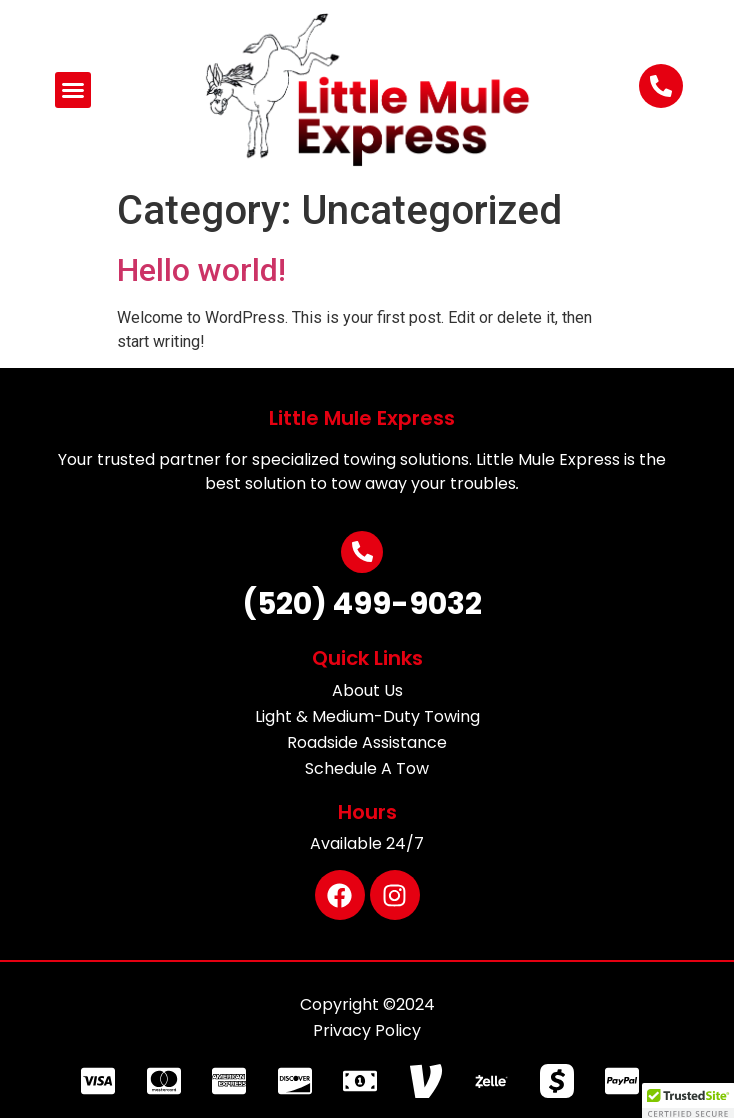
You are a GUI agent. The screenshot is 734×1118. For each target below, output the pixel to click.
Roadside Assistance (367, 742)
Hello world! (201, 270)
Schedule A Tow (367, 768)
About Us (367, 690)
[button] (73, 90)
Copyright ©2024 (367, 1004)
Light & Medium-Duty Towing (367, 716)
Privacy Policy (367, 1030)
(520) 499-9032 (362, 604)
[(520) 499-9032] (362, 552)
